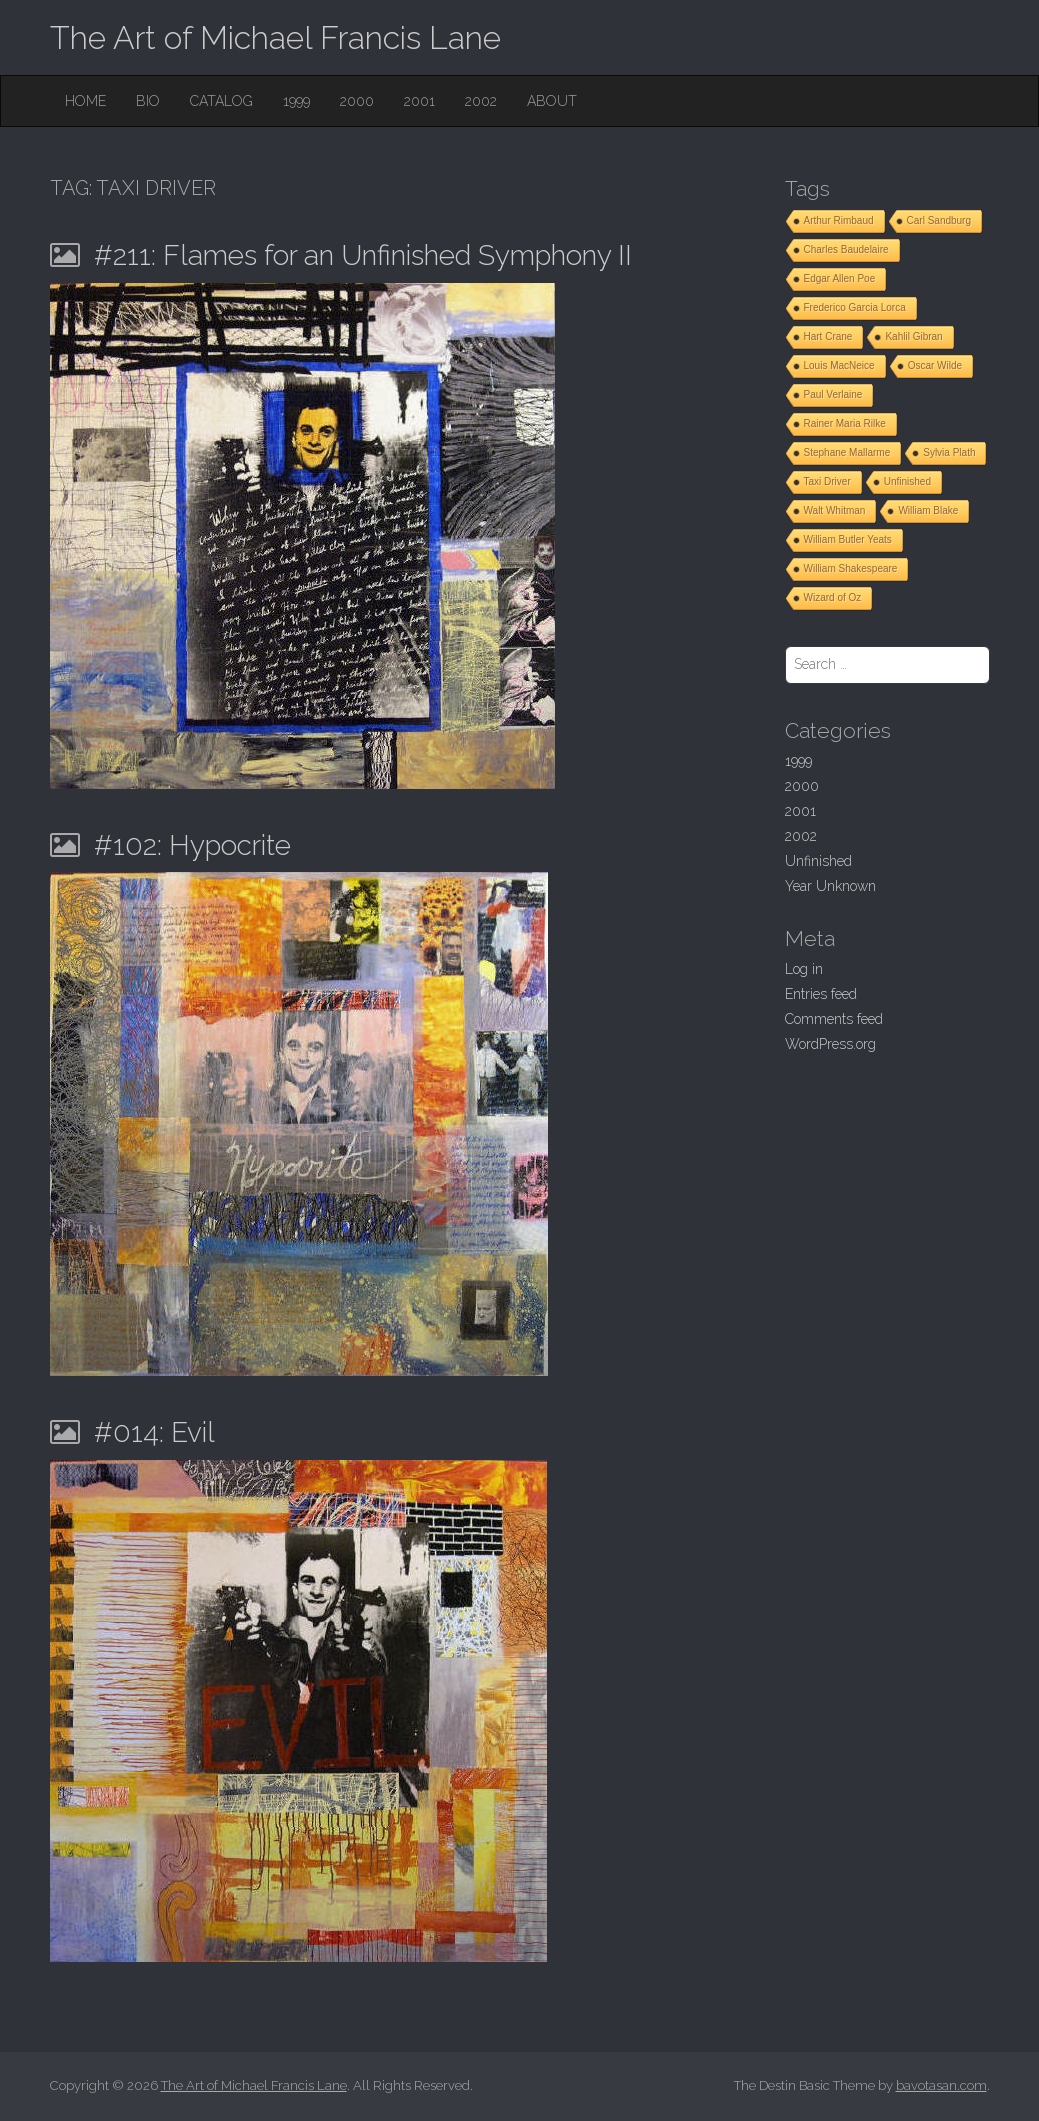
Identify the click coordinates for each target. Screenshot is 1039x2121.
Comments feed (834, 1019)
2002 (481, 101)
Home (85, 101)
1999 (296, 101)
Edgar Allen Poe (840, 278)
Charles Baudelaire (846, 249)
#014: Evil (154, 1432)
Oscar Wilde (935, 365)
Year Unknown (830, 886)
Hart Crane (828, 336)
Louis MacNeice (839, 365)
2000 (357, 101)
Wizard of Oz (833, 597)
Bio (148, 101)
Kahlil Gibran (913, 336)
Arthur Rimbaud (839, 220)
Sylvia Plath (949, 452)
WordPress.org (830, 1044)
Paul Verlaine (833, 394)
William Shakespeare (851, 568)
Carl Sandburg (939, 220)
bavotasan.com (941, 2085)
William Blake (928, 510)
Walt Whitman (835, 510)
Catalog (221, 101)
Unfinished (907, 481)
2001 (419, 101)
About (552, 101)
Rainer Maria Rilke (845, 423)
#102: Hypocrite (192, 845)
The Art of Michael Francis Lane (275, 37)
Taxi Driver (827, 481)
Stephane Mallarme (847, 452)
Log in (804, 969)
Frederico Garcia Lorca (855, 307)
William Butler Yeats (848, 539)
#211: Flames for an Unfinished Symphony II (363, 255)
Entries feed (821, 994)
